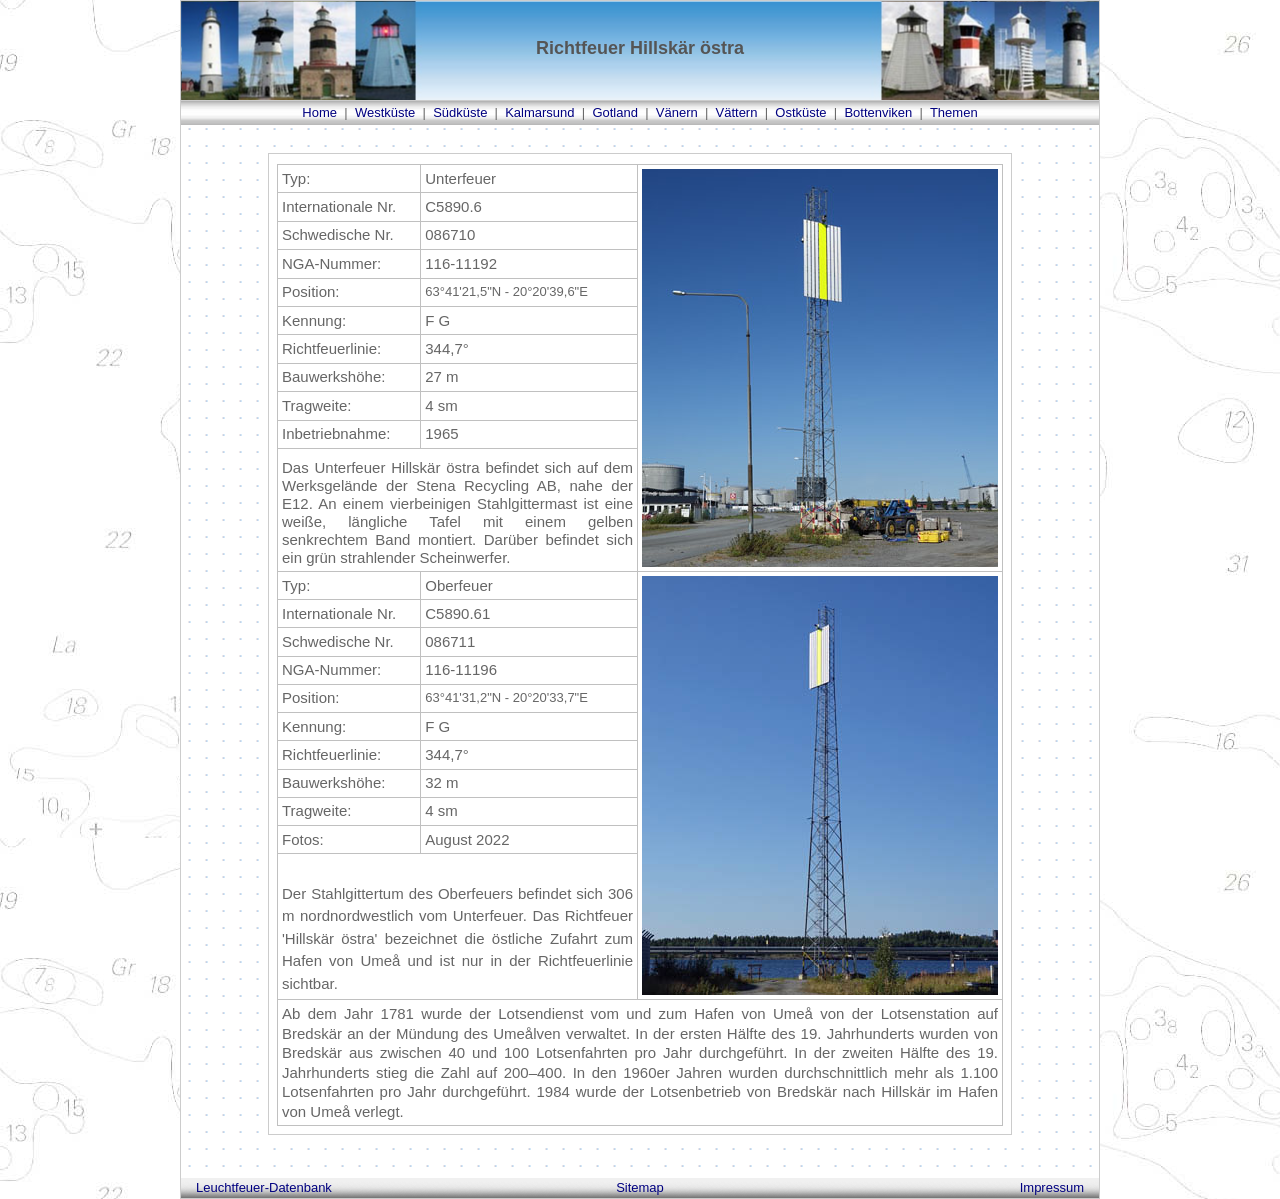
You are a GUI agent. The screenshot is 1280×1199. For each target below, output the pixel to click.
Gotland (615, 112)
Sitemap (640, 1187)
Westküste (385, 112)
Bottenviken (878, 112)
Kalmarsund (539, 112)
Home (319, 112)
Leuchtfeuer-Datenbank (264, 1187)
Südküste (460, 112)
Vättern (737, 112)
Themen (954, 112)
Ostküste (800, 112)
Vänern (677, 112)
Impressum (1052, 1187)
